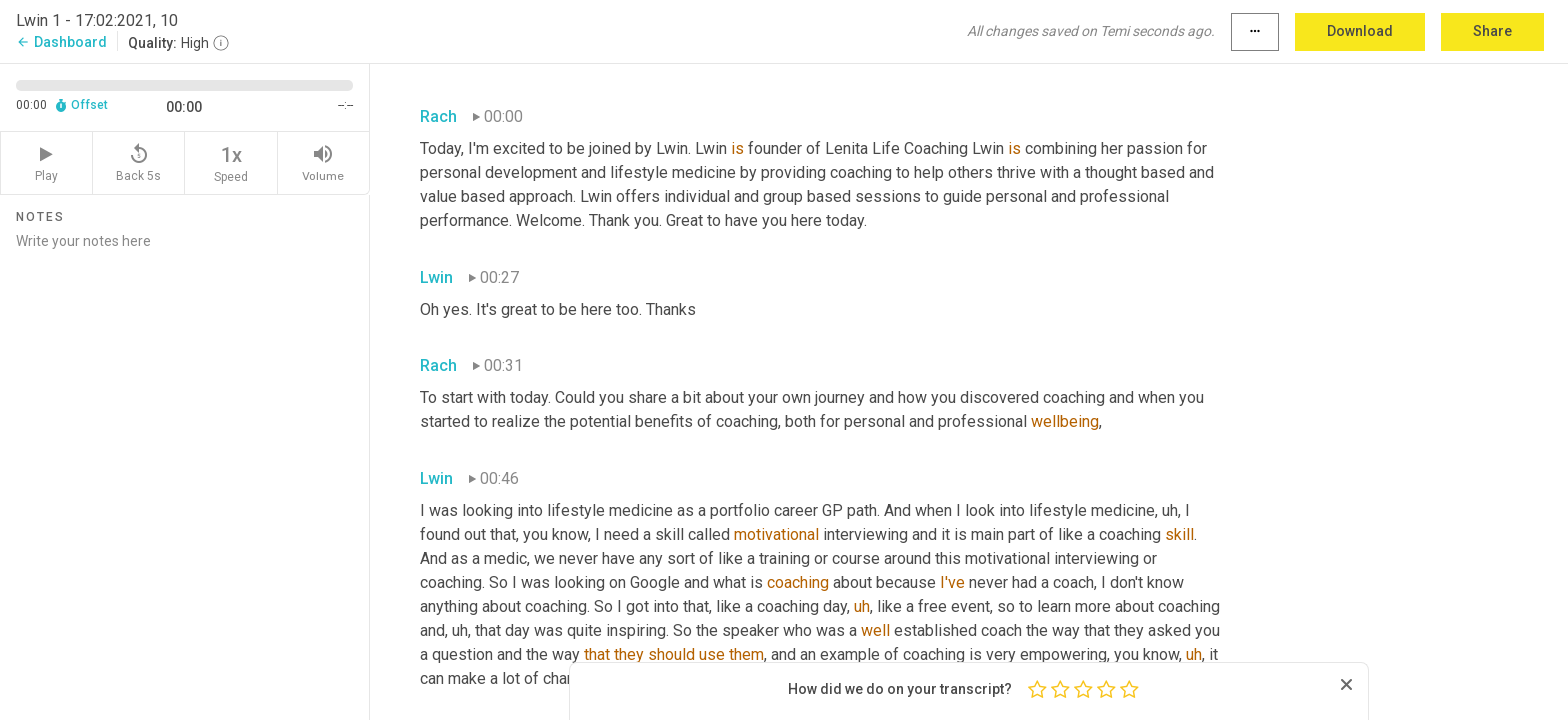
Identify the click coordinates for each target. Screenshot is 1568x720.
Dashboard (61, 42)
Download (1360, 31)
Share (1492, 31)
